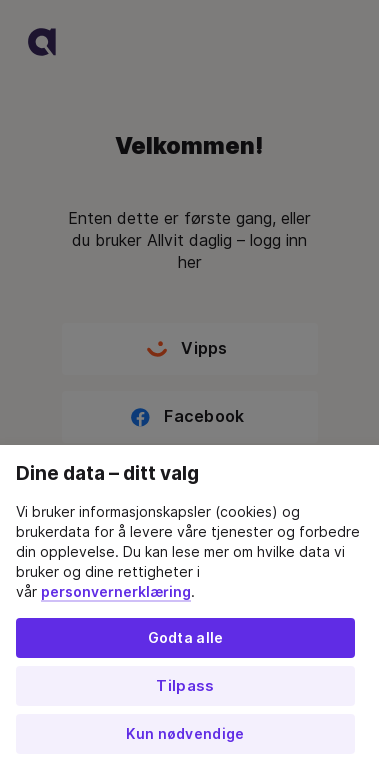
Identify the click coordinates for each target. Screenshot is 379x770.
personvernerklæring (116, 592)
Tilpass (185, 686)
